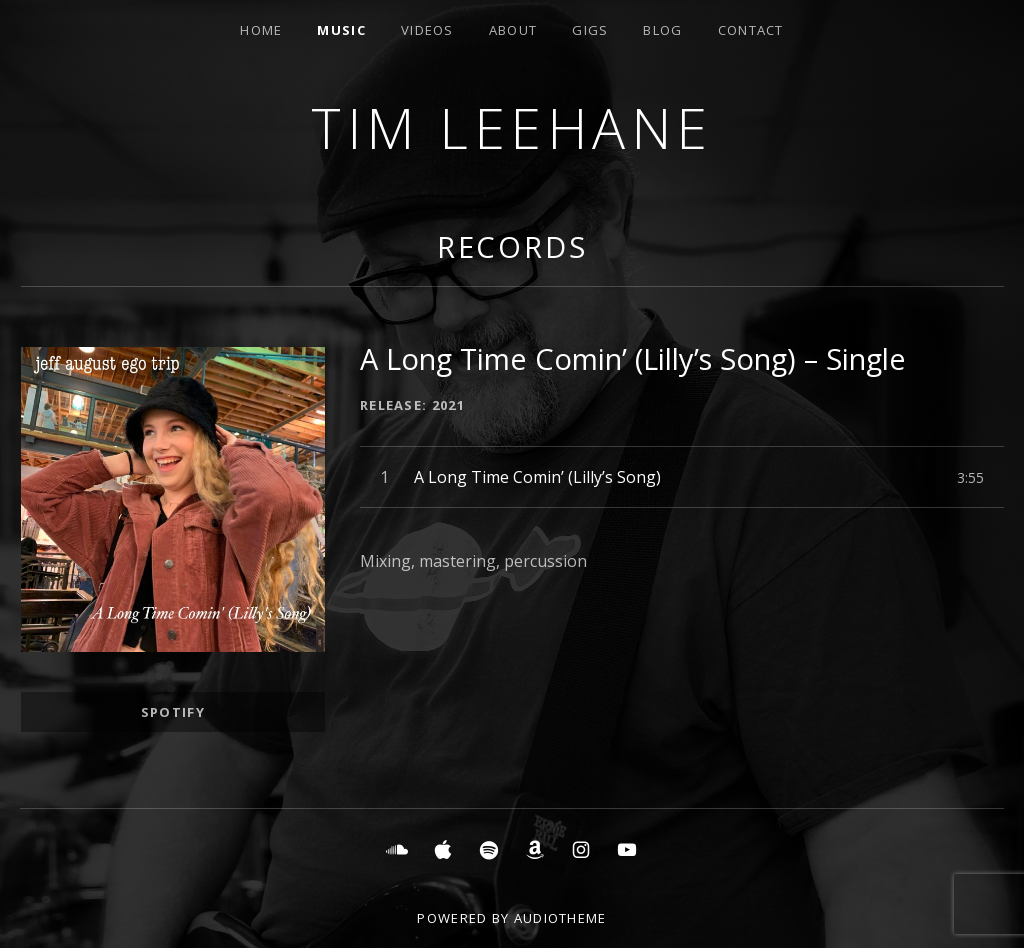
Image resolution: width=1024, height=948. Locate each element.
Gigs (590, 30)
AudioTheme (560, 918)
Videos (427, 30)
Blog (662, 30)
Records (512, 246)
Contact (751, 30)
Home (261, 30)
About (513, 30)
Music (341, 30)
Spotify (173, 712)
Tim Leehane (512, 127)
